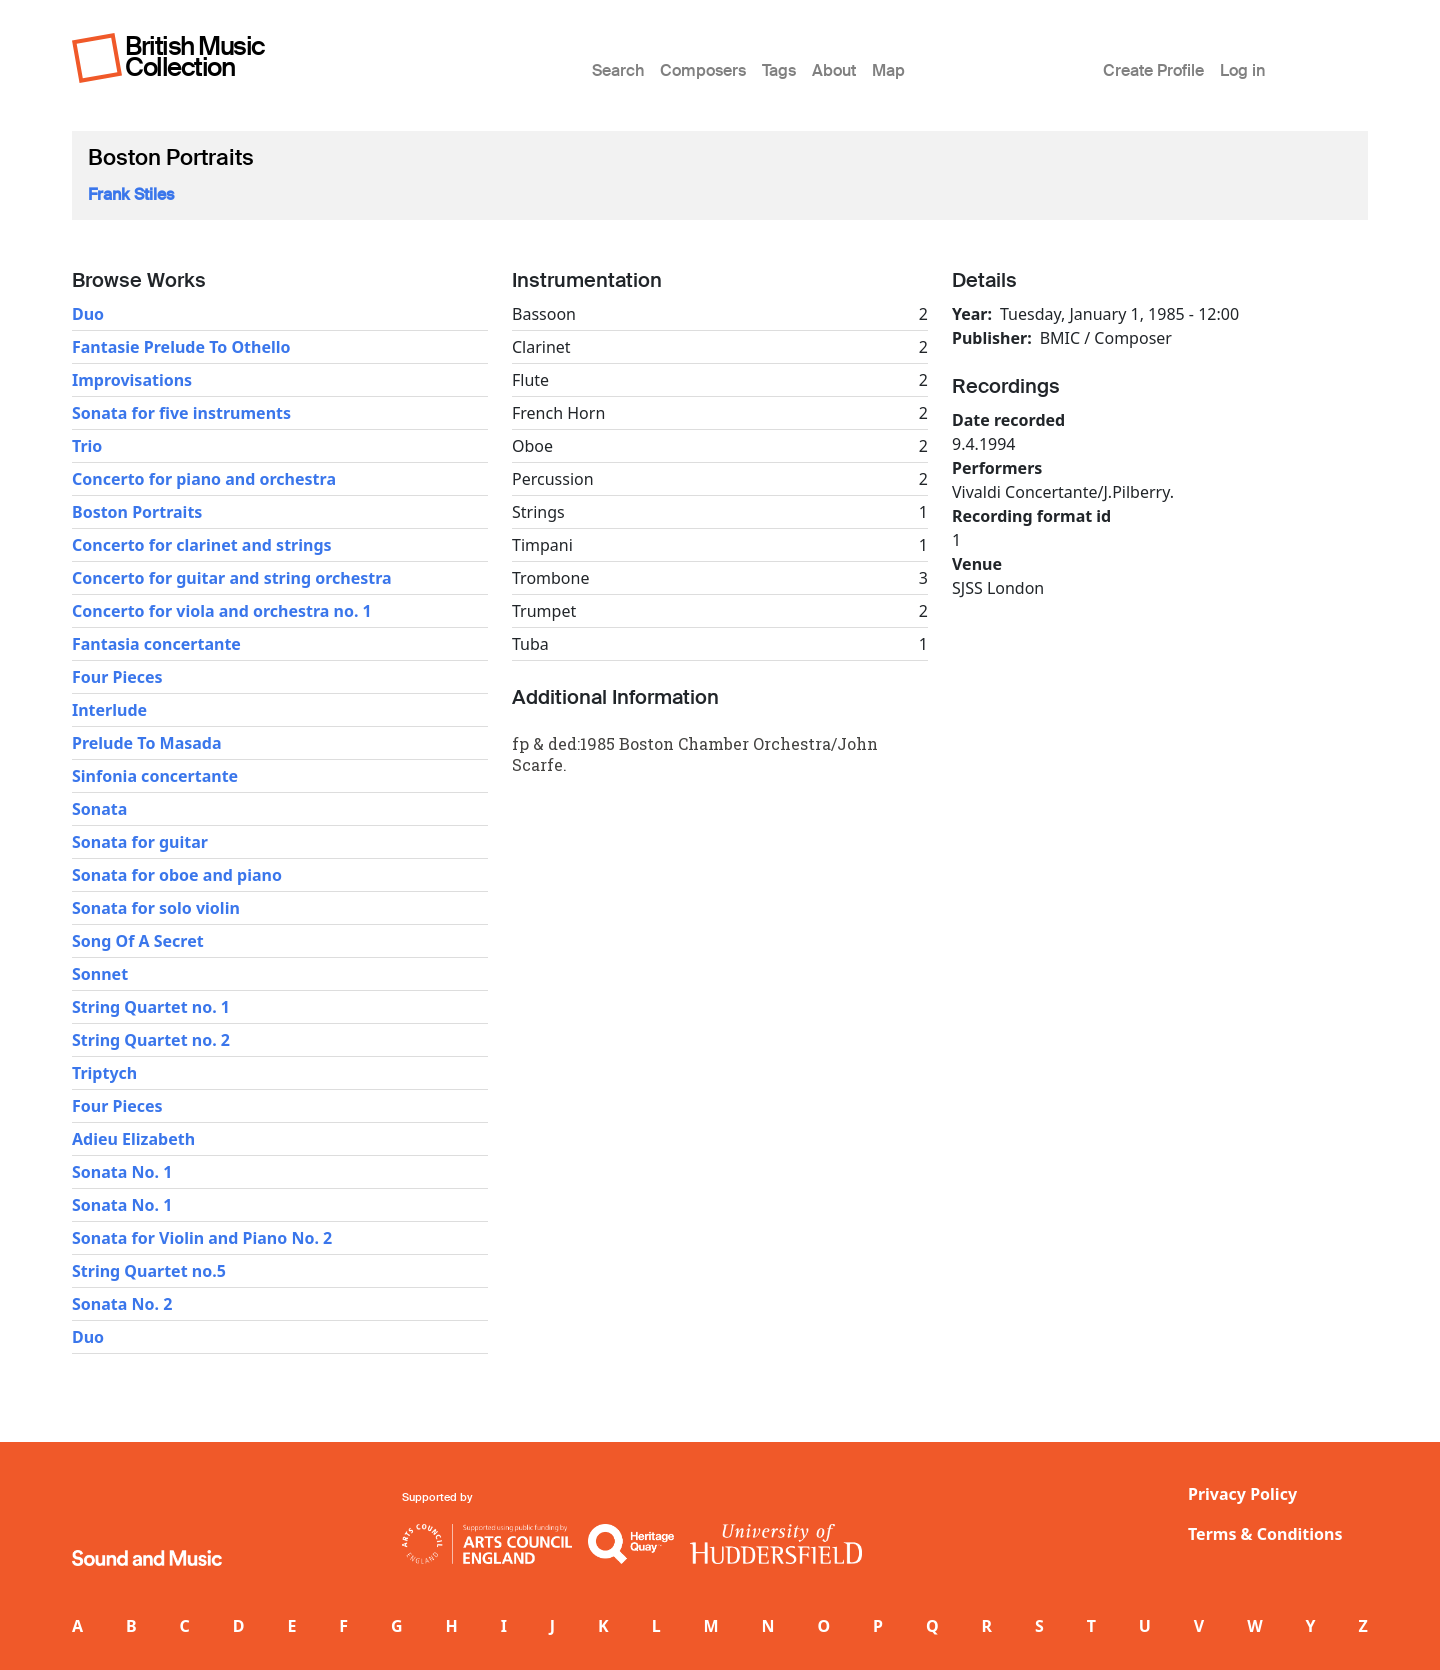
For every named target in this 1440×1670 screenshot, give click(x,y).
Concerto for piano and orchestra (204, 479)
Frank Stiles (131, 194)
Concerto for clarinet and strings (202, 545)
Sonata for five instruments (181, 413)
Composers (703, 70)
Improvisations (132, 380)
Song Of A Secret (138, 941)
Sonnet (100, 974)
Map (888, 70)
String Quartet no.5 (149, 1271)
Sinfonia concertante (155, 776)
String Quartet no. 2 (151, 1040)
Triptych (104, 1073)
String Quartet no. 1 (151, 1007)
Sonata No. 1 (122, 1172)
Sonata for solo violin (156, 908)
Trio (87, 446)
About (834, 70)
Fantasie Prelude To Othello (181, 347)
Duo (88, 314)
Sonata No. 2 (122, 1304)
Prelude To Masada (147, 743)
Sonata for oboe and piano (177, 875)
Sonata (99, 809)
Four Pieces (117, 677)
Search (618, 70)
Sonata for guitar (140, 842)
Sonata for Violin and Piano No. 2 (202, 1238)
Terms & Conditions (1265, 1534)
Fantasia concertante (156, 644)
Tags (779, 70)
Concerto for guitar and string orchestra (232, 578)
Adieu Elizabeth (133, 1139)
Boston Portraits (137, 512)
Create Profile (1153, 70)
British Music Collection (195, 56)
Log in (1242, 70)
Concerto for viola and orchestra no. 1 (222, 611)
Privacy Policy (1242, 1494)
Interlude (109, 710)
